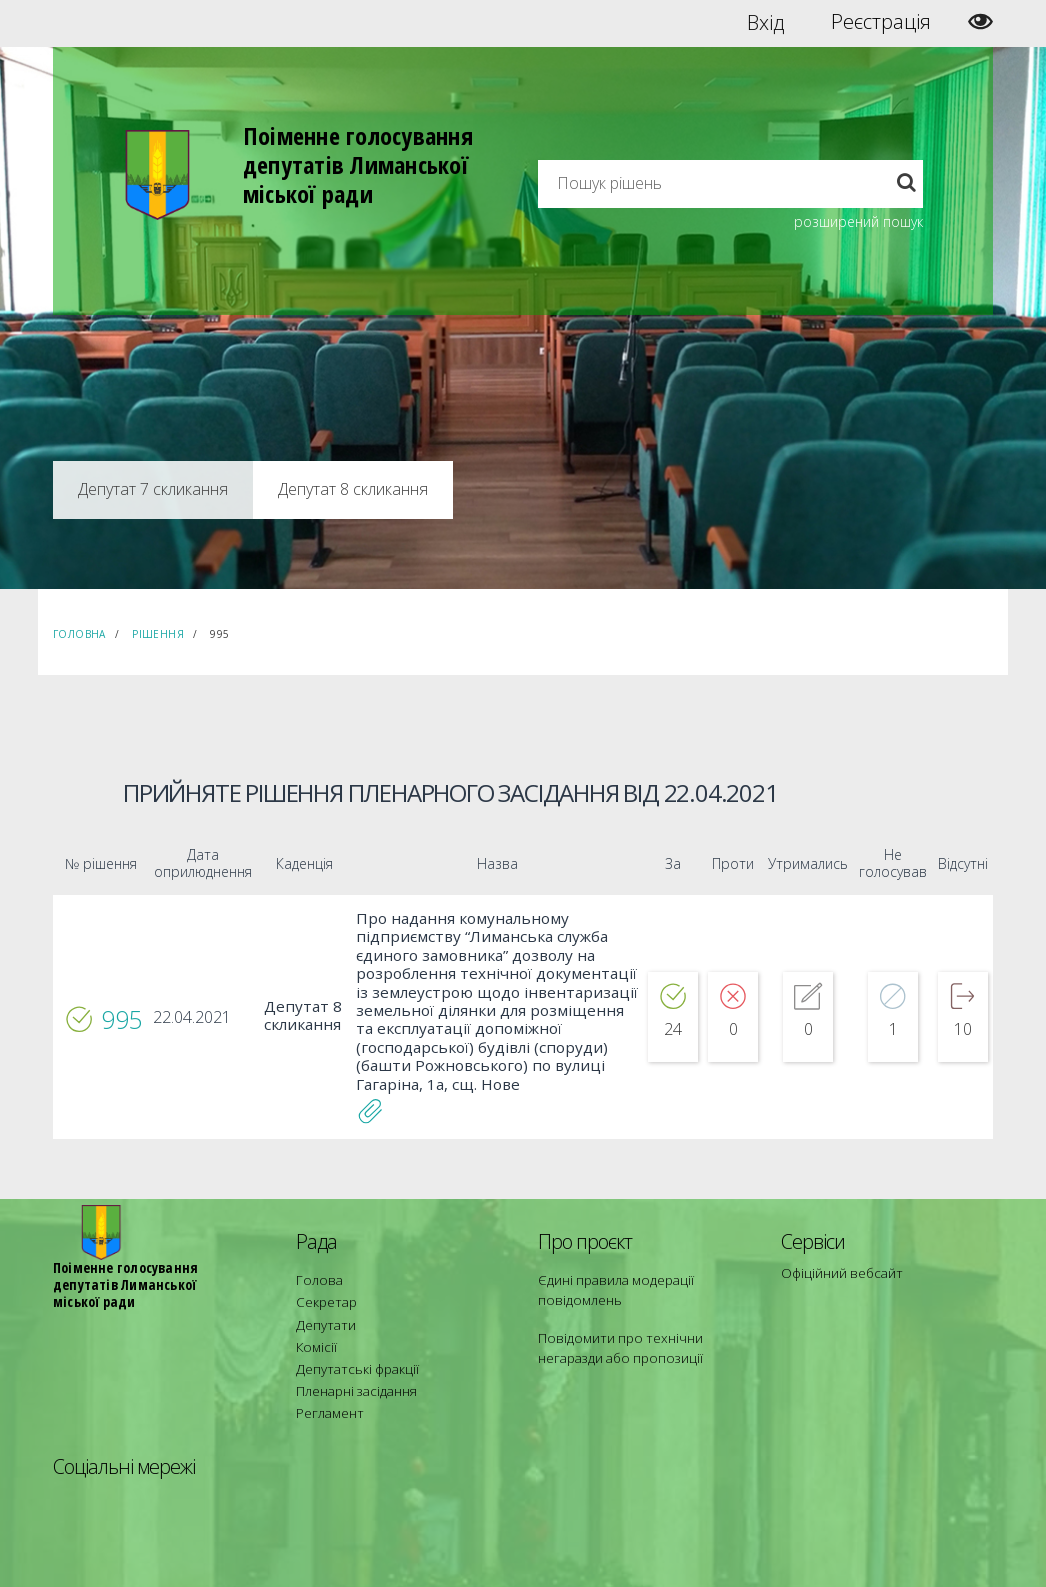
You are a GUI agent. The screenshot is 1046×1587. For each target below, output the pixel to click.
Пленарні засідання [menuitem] (351, 1334)
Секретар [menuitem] (322, 1262)
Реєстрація (881, 22)
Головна (79, 634)
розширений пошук (858, 221)
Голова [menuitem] (315, 1244)
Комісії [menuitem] (314, 1298)
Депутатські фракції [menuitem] (350, 1316)
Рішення (158, 634)
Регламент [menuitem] (326, 1352)
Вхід (765, 22)
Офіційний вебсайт (836, 1237)
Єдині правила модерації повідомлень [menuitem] (608, 1253)
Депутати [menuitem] (322, 1280)
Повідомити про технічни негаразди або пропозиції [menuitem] (641, 1307)
